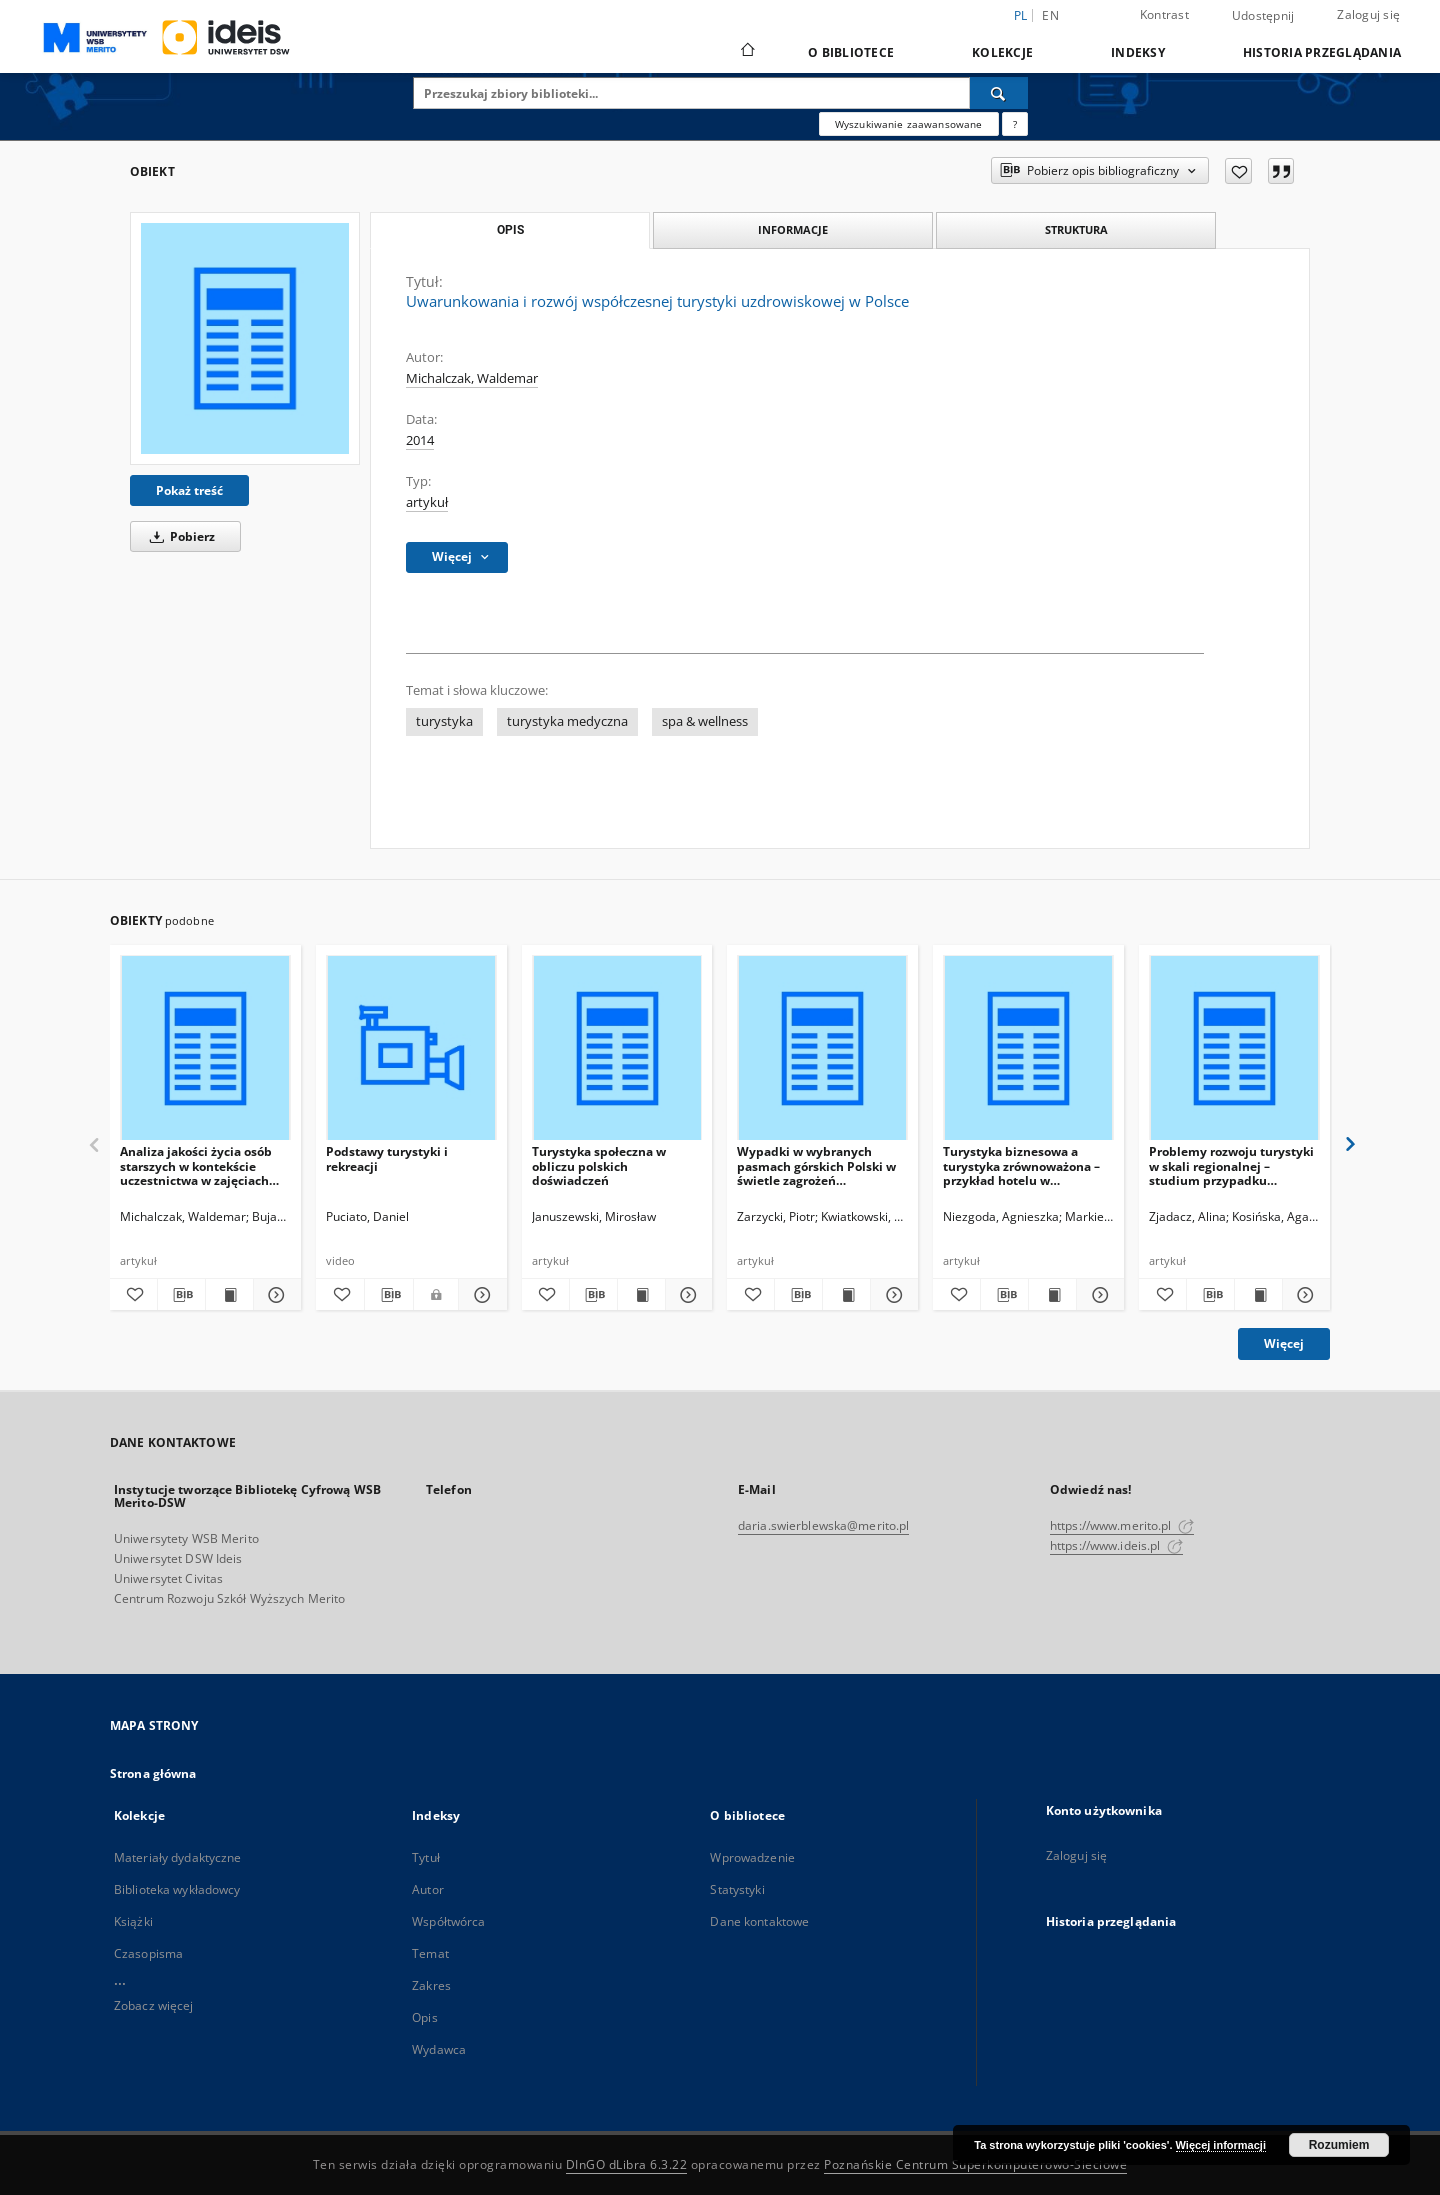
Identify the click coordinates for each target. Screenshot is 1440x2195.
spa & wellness (705, 721)
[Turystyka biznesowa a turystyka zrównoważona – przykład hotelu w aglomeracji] (1028, 1048)
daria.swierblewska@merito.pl (823, 1525)
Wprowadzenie (752, 1857)
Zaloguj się (1368, 14)
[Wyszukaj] (999, 93)
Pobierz (179, 536)
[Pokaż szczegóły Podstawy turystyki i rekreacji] (480, 1295)
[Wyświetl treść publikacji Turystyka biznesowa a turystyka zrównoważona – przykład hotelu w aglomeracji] (1052, 1295)
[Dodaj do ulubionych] (1238, 171)
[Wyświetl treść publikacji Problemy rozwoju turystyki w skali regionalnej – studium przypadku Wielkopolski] (1258, 1295)
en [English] (1050, 15)
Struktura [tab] (1076, 229)
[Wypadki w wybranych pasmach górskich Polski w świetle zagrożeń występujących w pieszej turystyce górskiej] (822, 1048)
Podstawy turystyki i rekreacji (387, 1158)
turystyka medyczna (567, 721)
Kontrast (1164, 14)
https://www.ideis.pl (1116, 1545)
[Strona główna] (746, 52)
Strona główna (153, 1773)
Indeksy (1138, 52)
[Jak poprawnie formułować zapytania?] (1015, 124)
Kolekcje (1002, 52)
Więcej (1284, 1343)
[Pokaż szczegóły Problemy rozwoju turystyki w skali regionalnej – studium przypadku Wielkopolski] (1303, 1295)
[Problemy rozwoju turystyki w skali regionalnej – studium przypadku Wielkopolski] (1234, 1048)
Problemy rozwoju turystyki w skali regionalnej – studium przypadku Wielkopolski (1231, 1165)
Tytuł (426, 1857)
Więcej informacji (1221, 2145)
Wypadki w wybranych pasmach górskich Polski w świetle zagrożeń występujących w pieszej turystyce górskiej (816, 1165)
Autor (428, 1889)
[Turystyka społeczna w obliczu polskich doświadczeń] (617, 1048)
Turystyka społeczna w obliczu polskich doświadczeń (599, 1165)
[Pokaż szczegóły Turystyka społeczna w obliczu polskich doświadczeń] (686, 1295)
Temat (430, 1953)
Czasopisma (148, 1953)
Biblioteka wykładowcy (177, 1889)
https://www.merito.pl (1122, 1525)
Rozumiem (1339, 2145)
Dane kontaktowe (759, 1921)
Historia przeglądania (1322, 52)
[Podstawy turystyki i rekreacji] (411, 1048)
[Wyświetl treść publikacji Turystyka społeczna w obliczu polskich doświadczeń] (641, 1295)
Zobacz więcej (154, 2005)
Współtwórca (448, 1921)
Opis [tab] (510, 230)
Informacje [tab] (793, 229)
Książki (133, 1921)
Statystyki (737, 1889)
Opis (424, 2017)
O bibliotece (851, 52)
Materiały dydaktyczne (178, 1857)
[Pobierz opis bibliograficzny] (181, 1295)
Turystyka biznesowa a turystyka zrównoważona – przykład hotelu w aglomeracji (1021, 1165)
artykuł (427, 502)
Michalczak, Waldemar (472, 378)
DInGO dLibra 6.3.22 (627, 2164)
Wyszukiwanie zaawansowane (909, 124)
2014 (420, 440)
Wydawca (439, 2049)
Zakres (431, 1985)
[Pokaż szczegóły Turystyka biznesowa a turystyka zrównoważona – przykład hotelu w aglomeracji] (1097, 1295)
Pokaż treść (189, 490)
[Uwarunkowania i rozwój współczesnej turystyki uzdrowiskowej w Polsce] (245, 338)
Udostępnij (1263, 16)
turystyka (444, 721)
